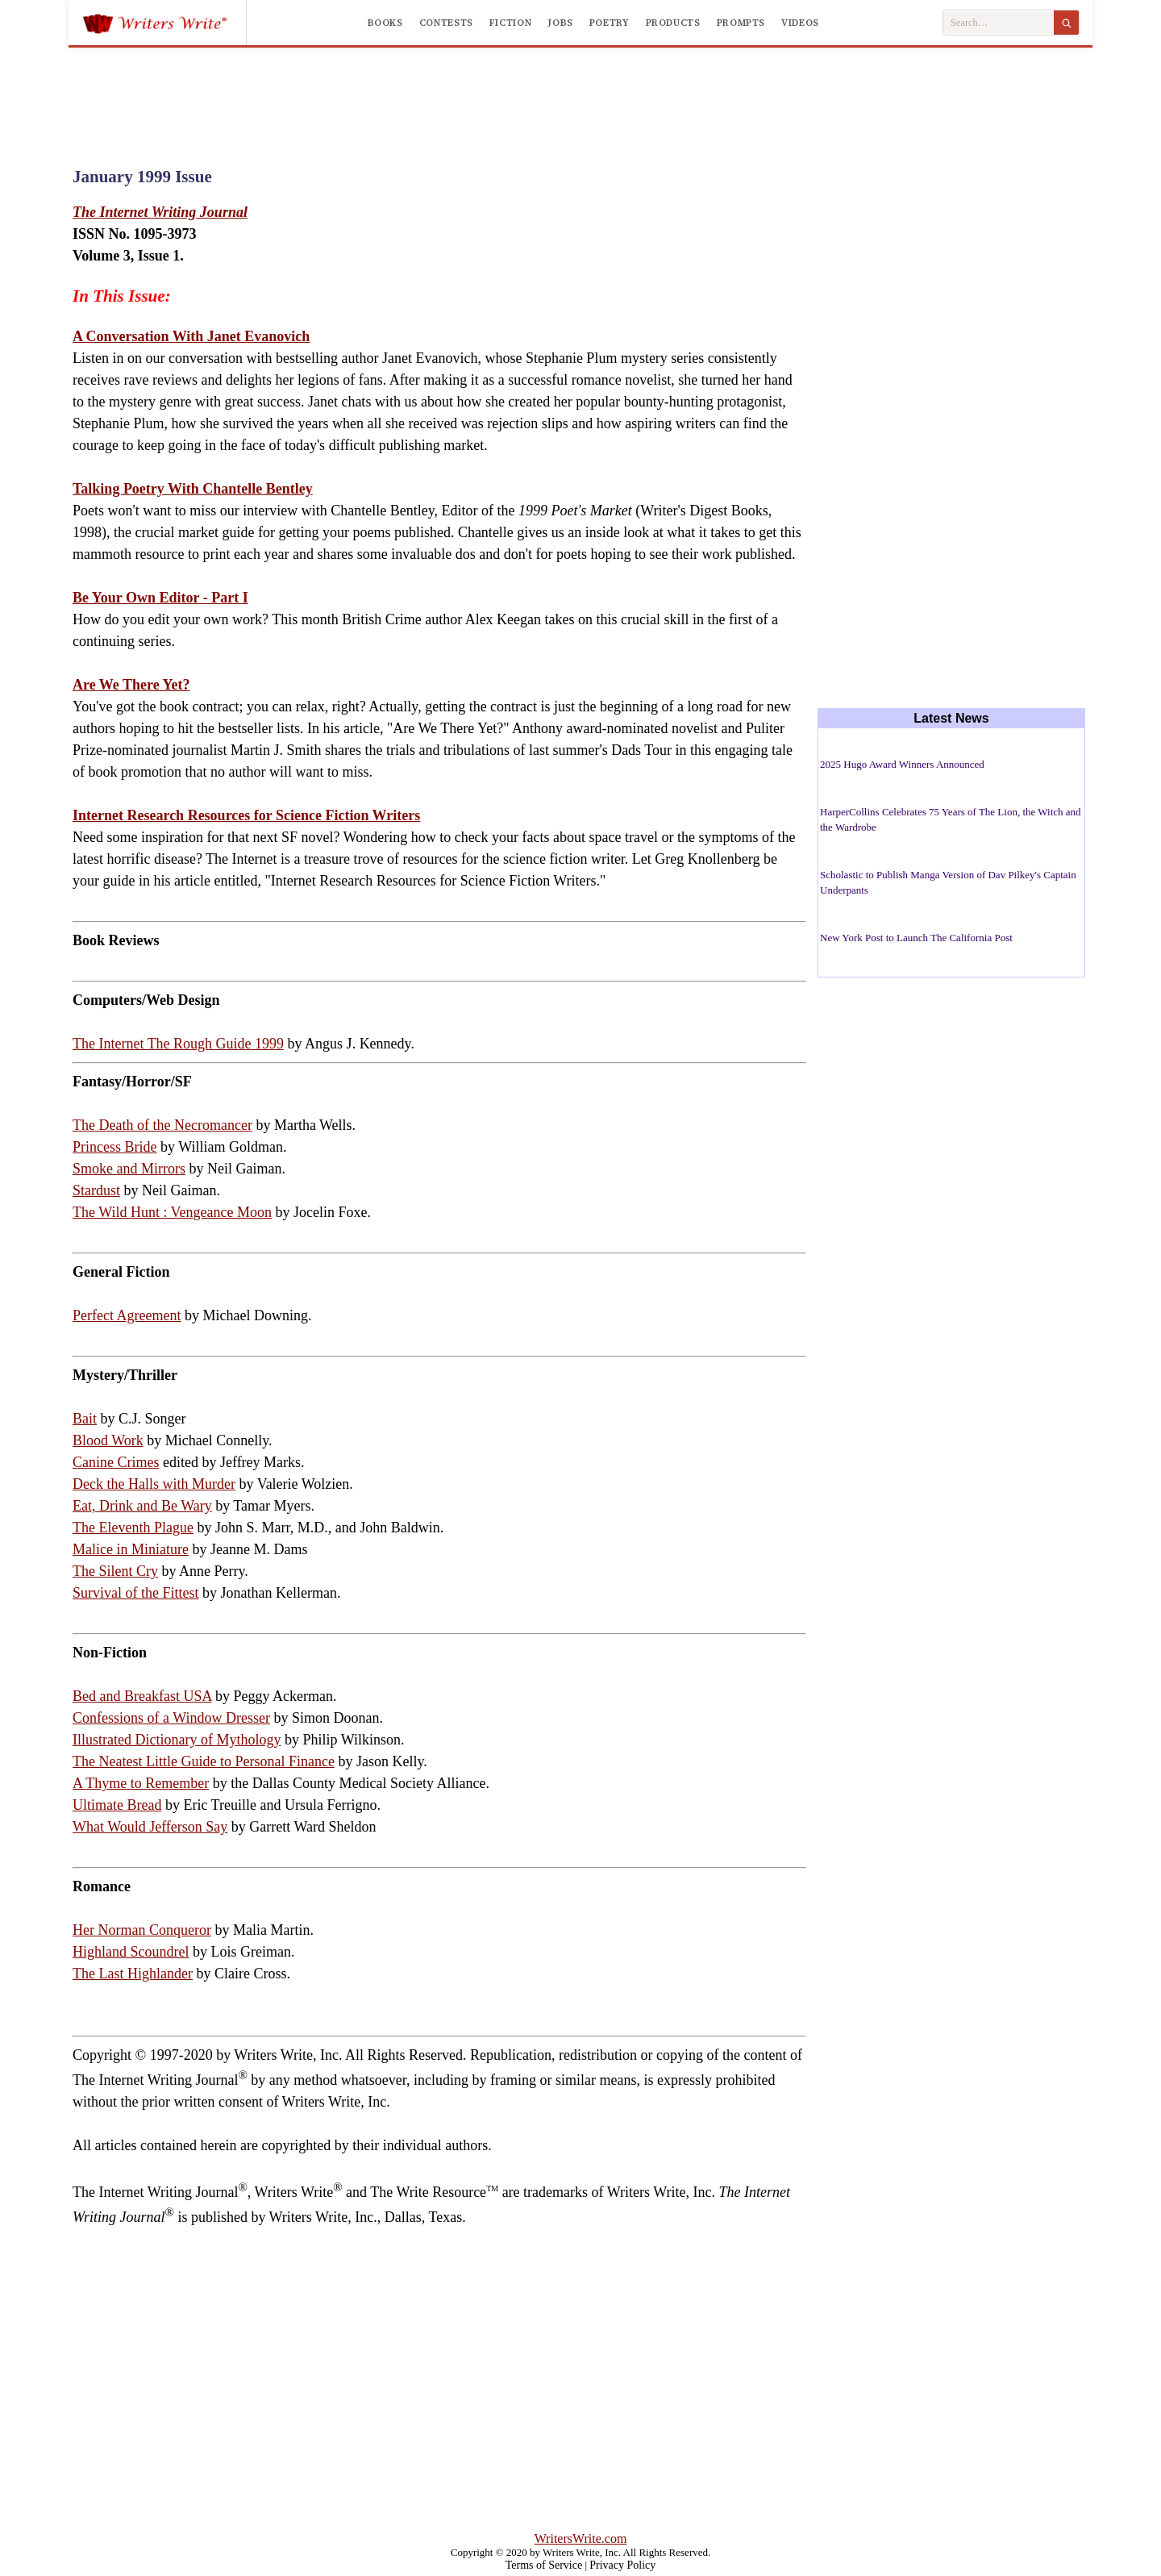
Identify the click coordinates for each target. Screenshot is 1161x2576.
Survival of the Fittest (136, 1593)
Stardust (96, 1190)
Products (673, 22)
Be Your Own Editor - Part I (160, 598)
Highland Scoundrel (131, 1952)
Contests (446, 22)
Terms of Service (544, 2565)
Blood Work (108, 1440)
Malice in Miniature (131, 1549)
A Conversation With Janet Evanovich (191, 336)
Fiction (510, 22)
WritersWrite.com (581, 2538)
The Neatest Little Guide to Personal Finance (204, 1761)
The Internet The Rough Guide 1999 (178, 1044)
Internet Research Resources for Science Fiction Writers (246, 815)
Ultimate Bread (117, 1805)
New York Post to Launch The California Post (916, 938)
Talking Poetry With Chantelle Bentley (193, 489)
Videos (800, 22)
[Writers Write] (164, 22)
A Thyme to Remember (141, 1783)
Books (385, 22)
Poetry (609, 22)
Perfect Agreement (127, 1315)
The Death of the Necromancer (162, 1125)
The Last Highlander (133, 1973)
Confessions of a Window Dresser (171, 1718)
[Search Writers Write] (998, 23)
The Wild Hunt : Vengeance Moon (172, 1212)
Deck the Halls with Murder (154, 1484)
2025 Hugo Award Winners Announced (902, 764)
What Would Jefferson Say (150, 1827)
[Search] (1066, 22)
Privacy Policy (622, 2565)
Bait (85, 1419)
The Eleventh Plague (133, 1527)
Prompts (741, 22)
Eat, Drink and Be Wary (142, 1506)
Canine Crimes (116, 1462)
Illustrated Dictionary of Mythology (177, 1740)
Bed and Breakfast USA (142, 1696)
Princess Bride (114, 1147)
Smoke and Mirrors (129, 1169)
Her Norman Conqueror (142, 1930)
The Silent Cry (115, 1571)
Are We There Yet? (131, 685)
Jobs (560, 22)
